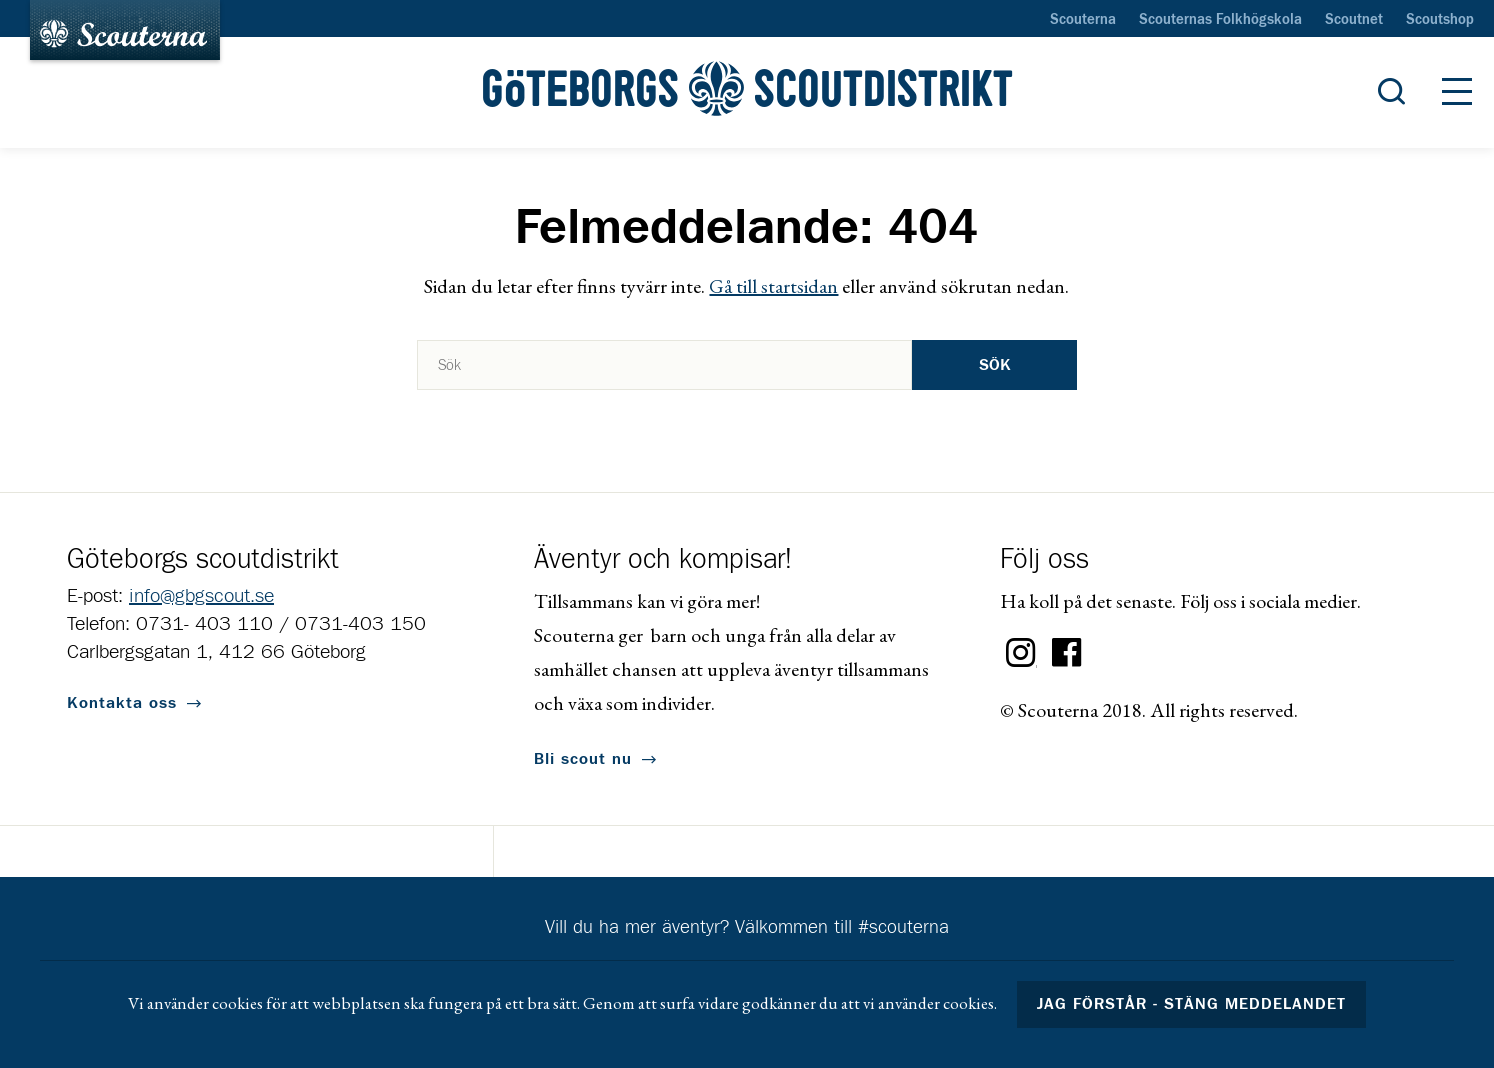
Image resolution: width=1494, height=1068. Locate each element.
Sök (995, 365)
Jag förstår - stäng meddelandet (1192, 1004)
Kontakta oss (122, 703)
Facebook (1067, 653)
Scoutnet (1354, 20)
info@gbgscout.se (201, 596)
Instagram (1021, 653)
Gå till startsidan (773, 286)
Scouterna (1083, 20)
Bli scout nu (583, 759)
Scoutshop (1440, 20)
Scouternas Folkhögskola (1220, 20)
